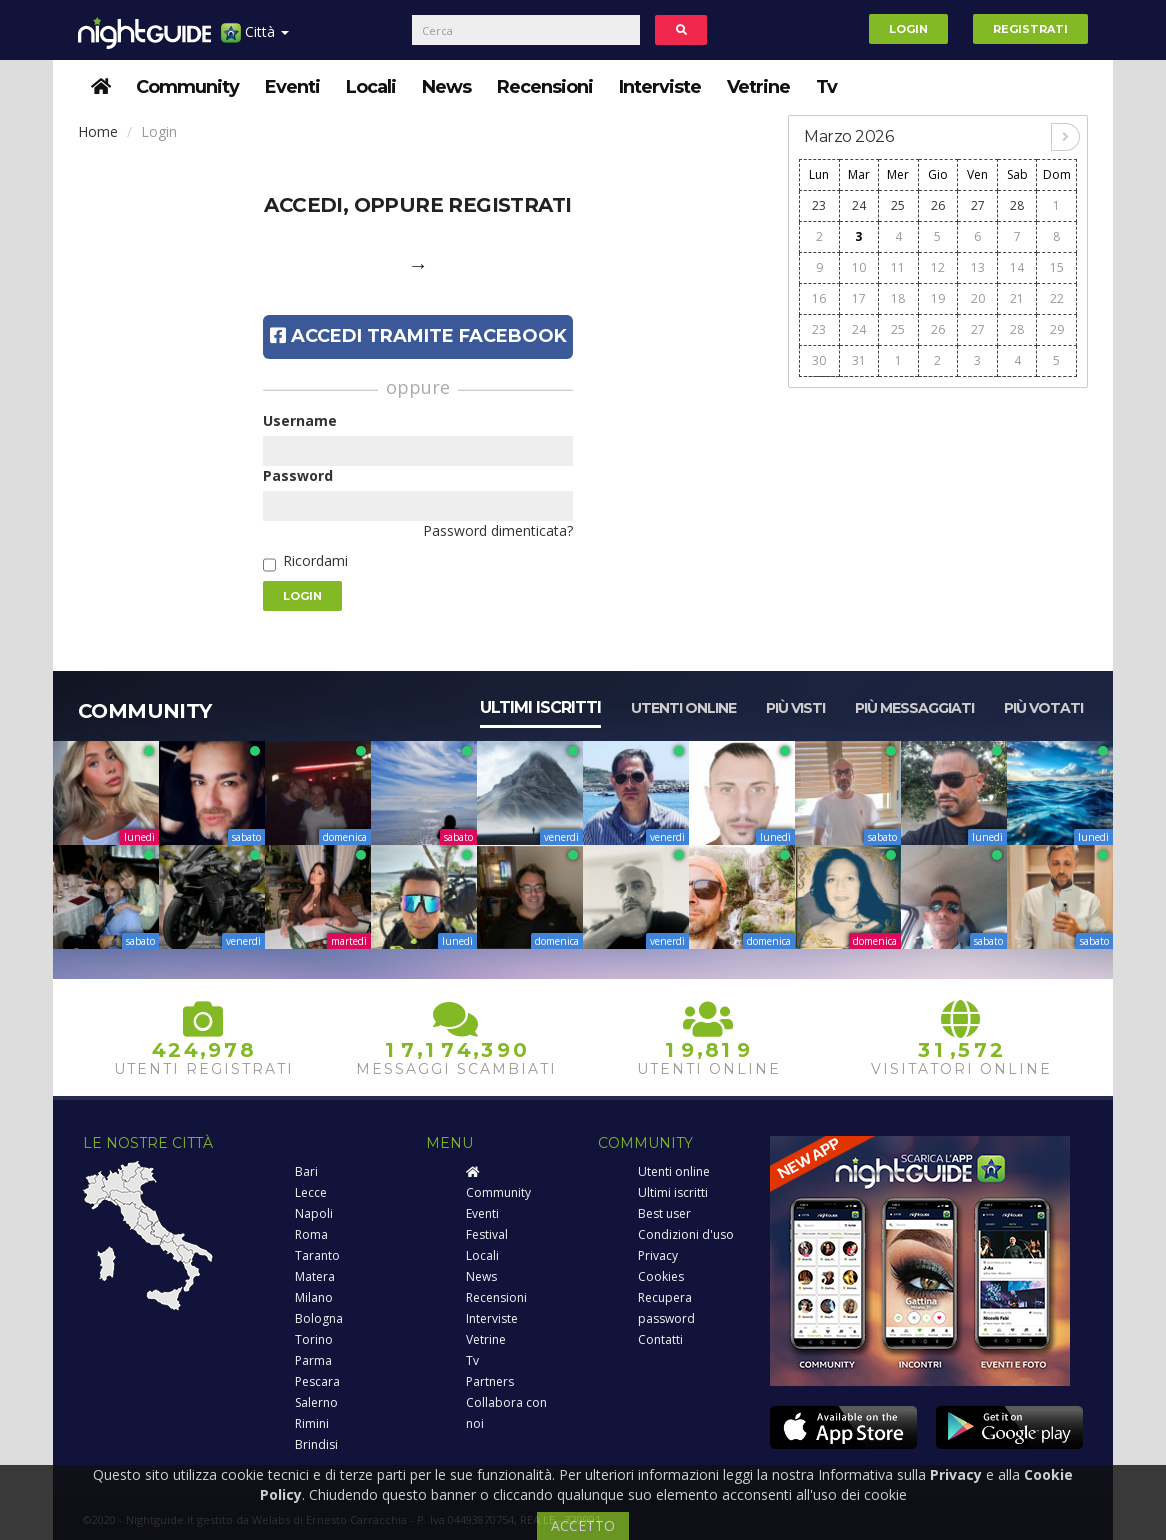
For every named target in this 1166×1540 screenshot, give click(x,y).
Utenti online (683, 708)
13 (978, 267)
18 (898, 298)
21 (1017, 298)
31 (859, 360)
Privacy (658, 1255)
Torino (314, 1339)
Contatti (660, 1339)
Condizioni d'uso (686, 1234)
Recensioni (545, 87)
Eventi (292, 87)
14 (1017, 267)
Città (255, 39)
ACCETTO (583, 1525)
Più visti (795, 708)
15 (1057, 267)
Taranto (317, 1255)
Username (300, 420)
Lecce (311, 1192)
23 (819, 205)
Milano (314, 1297)
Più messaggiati (914, 708)
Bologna (319, 1318)
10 (859, 267)
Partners (490, 1381)
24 (859, 205)
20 (978, 298)
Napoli (314, 1213)
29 (1057, 329)
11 (898, 267)
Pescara (317, 1381)
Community (187, 87)
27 (978, 205)
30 (819, 360)
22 (1057, 298)
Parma (313, 1360)
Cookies (661, 1276)
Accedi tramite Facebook (418, 336)
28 (1017, 205)
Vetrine (758, 87)
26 (938, 205)
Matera (315, 1276)
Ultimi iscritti (540, 707)
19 (938, 298)
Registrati (1030, 29)
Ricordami (315, 560)
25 (898, 205)
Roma (311, 1234)
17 (859, 298)
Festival (487, 1234)
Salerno (316, 1402)
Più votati (1043, 708)
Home (98, 131)
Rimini (312, 1423)
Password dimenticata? (498, 530)
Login (908, 29)
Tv (826, 87)
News (446, 87)
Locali (371, 87)
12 (938, 267)
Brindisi (316, 1444)
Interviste (660, 87)
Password (298, 475)
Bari (306, 1171)
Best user (664, 1213)
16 (819, 298)
